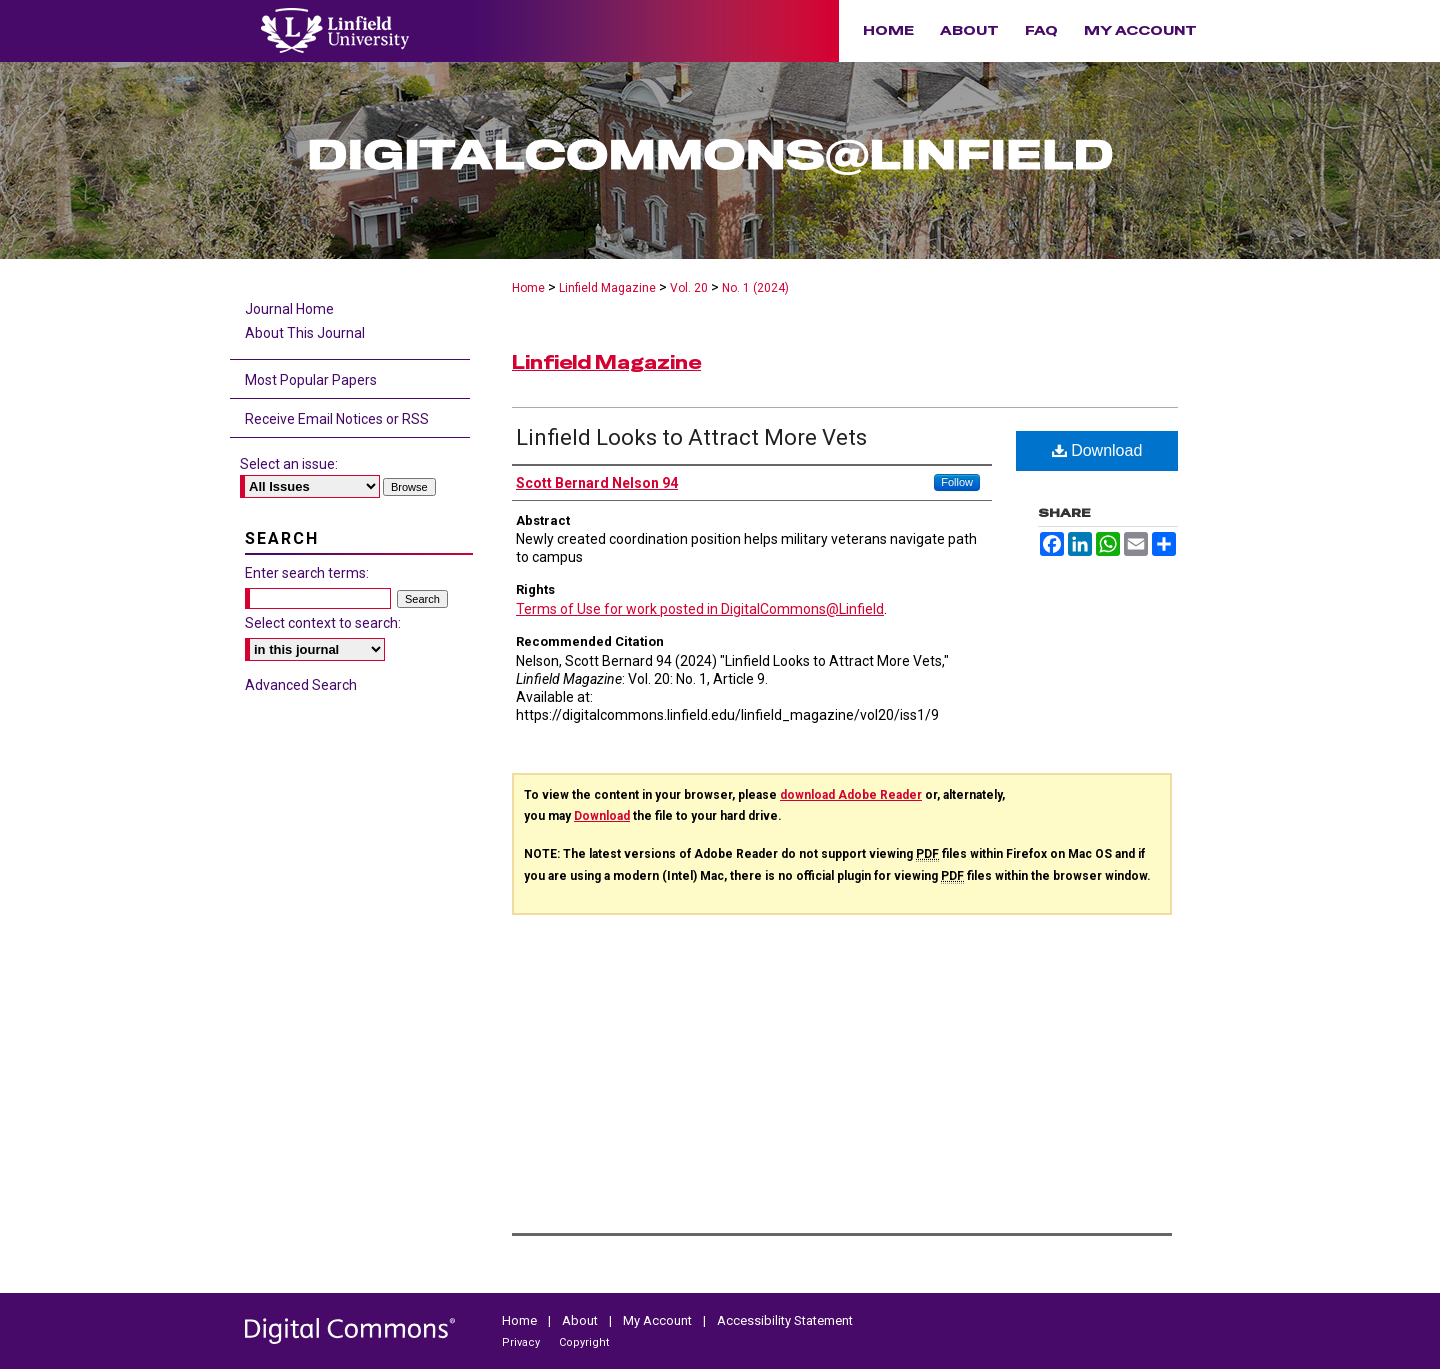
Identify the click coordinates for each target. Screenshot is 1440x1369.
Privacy (522, 1342)
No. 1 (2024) (755, 288)
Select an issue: (289, 464)
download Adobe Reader (851, 795)
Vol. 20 (689, 288)
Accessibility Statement (785, 1320)
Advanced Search (301, 685)
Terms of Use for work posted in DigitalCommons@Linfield (700, 609)
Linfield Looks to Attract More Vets (691, 437)
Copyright (584, 1342)
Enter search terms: (307, 573)
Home (528, 288)
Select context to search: (323, 623)
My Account (659, 1320)
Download (1097, 450)
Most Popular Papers (311, 380)
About (581, 1320)
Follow (957, 482)
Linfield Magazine (607, 288)
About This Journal (305, 333)
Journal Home (289, 309)
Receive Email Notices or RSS (337, 419)
